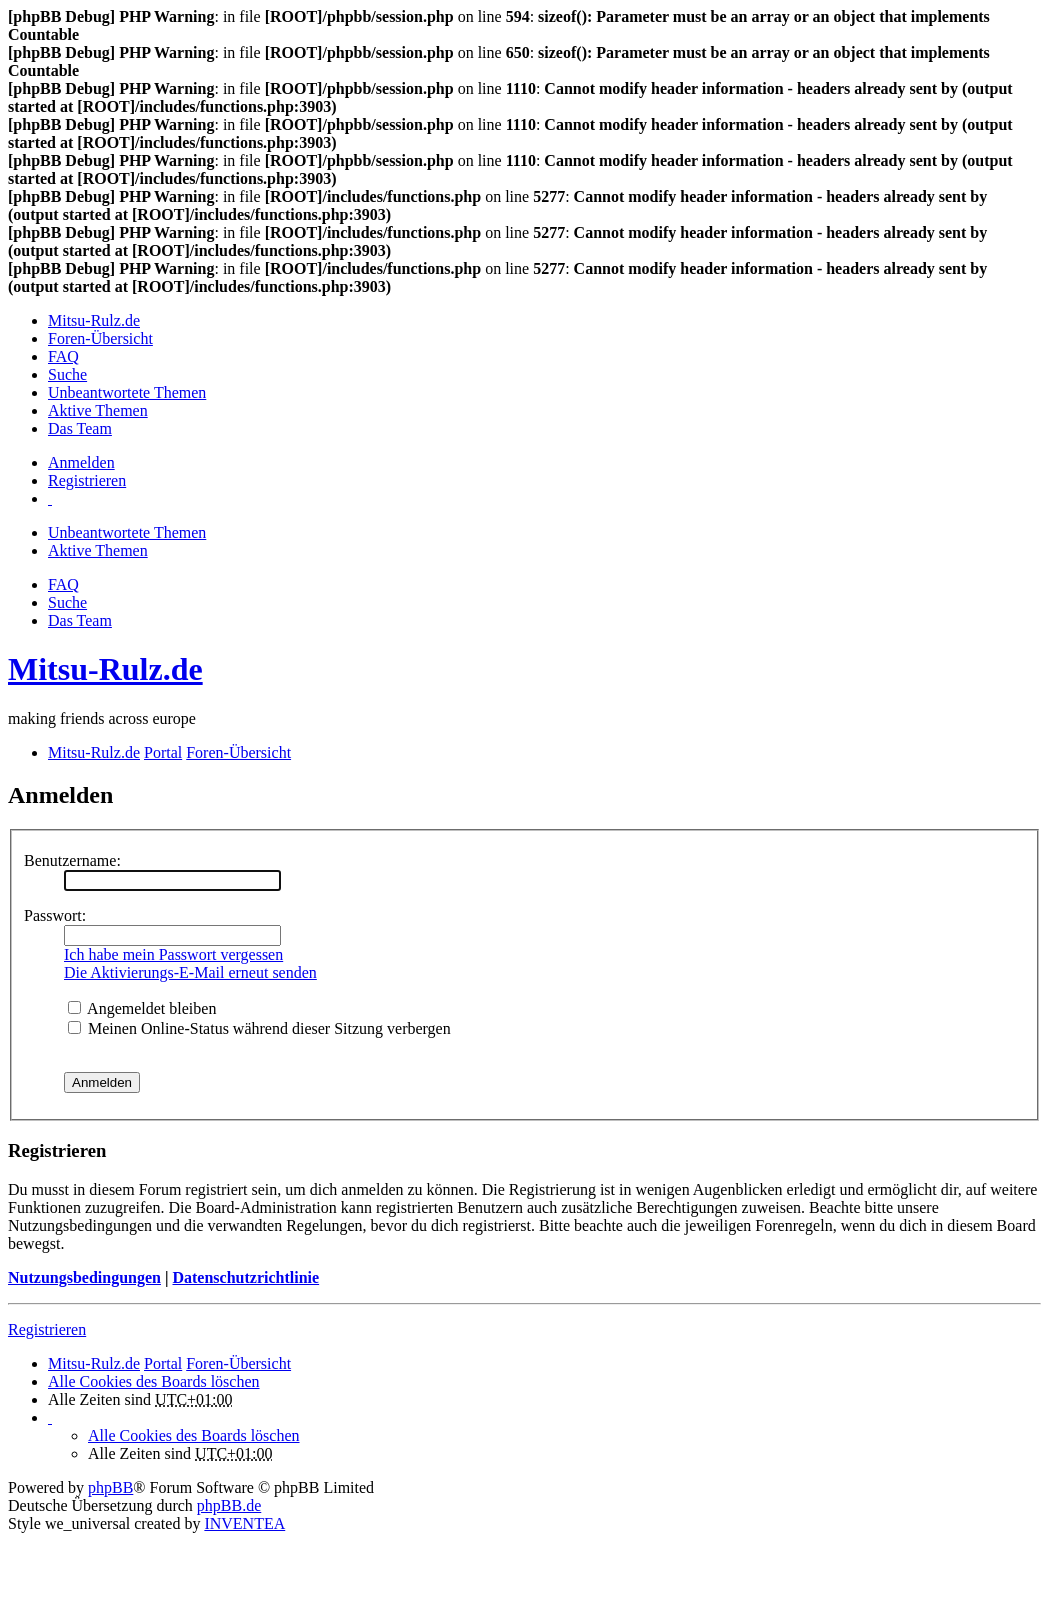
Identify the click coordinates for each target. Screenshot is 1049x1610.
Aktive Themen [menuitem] (98, 410)
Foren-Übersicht (238, 1363)
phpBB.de (229, 1505)
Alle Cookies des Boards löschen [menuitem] (154, 1381)
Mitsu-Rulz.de (105, 669)
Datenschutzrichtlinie (245, 1277)
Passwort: (55, 915)
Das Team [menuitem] (80, 428)
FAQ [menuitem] (63, 356)
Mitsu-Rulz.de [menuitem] (94, 320)
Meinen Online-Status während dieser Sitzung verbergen (259, 1028)
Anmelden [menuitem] (81, 462)
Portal (163, 752)
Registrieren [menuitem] (87, 480)
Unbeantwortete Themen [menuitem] (127, 392)
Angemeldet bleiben (142, 1008)
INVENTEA (244, 1523)
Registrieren (47, 1329)
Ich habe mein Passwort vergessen (173, 954)
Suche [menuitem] (67, 374)
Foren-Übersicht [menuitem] (100, 338)
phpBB (110, 1487)
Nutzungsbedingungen (84, 1277)
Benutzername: (72, 860)
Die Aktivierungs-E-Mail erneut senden (190, 972)
